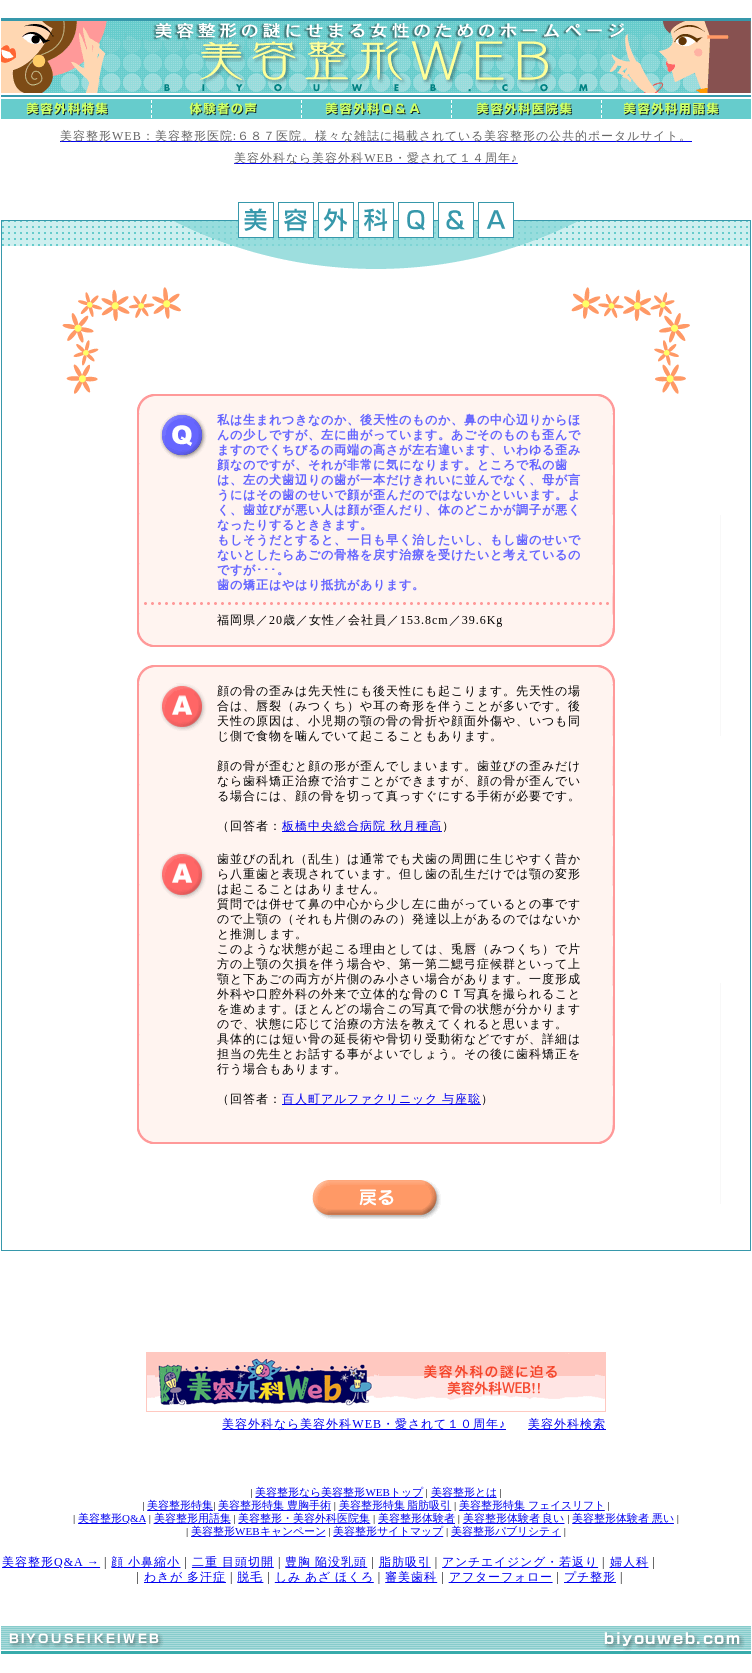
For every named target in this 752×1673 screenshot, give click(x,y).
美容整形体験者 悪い (623, 1518)
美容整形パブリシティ (506, 1531)
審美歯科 (411, 1577)
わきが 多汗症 (185, 1577)
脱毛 (250, 1577)
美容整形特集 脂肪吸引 (395, 1505)
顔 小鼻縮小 (145, 1562)
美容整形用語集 (192, 1518)
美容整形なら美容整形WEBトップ (338, 1492)
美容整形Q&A (112, 1518)
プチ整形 (590, 1577)
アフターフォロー (501, 1577)
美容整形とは (464, 1492)
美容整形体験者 (416, 1518)
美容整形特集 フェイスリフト (532, 1505)
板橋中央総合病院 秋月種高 (362, 826)
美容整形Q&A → (51, 1562)
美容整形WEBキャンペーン (258, 1531)
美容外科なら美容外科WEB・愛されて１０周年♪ (364, 1424)
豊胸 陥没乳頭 (326, 1562)
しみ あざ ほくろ (324, 1577)
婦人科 (629, 1562)
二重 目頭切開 (233, 1562)
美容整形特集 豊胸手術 (274, 1505)
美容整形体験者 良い (514, 1518)
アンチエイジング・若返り (520, 1562)
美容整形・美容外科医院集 (304, 1518)
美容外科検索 (567, 1424)
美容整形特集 (180, 1505)
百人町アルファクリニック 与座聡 (381, 1099)
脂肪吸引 (405, 1562)
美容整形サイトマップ (388, 1531)
